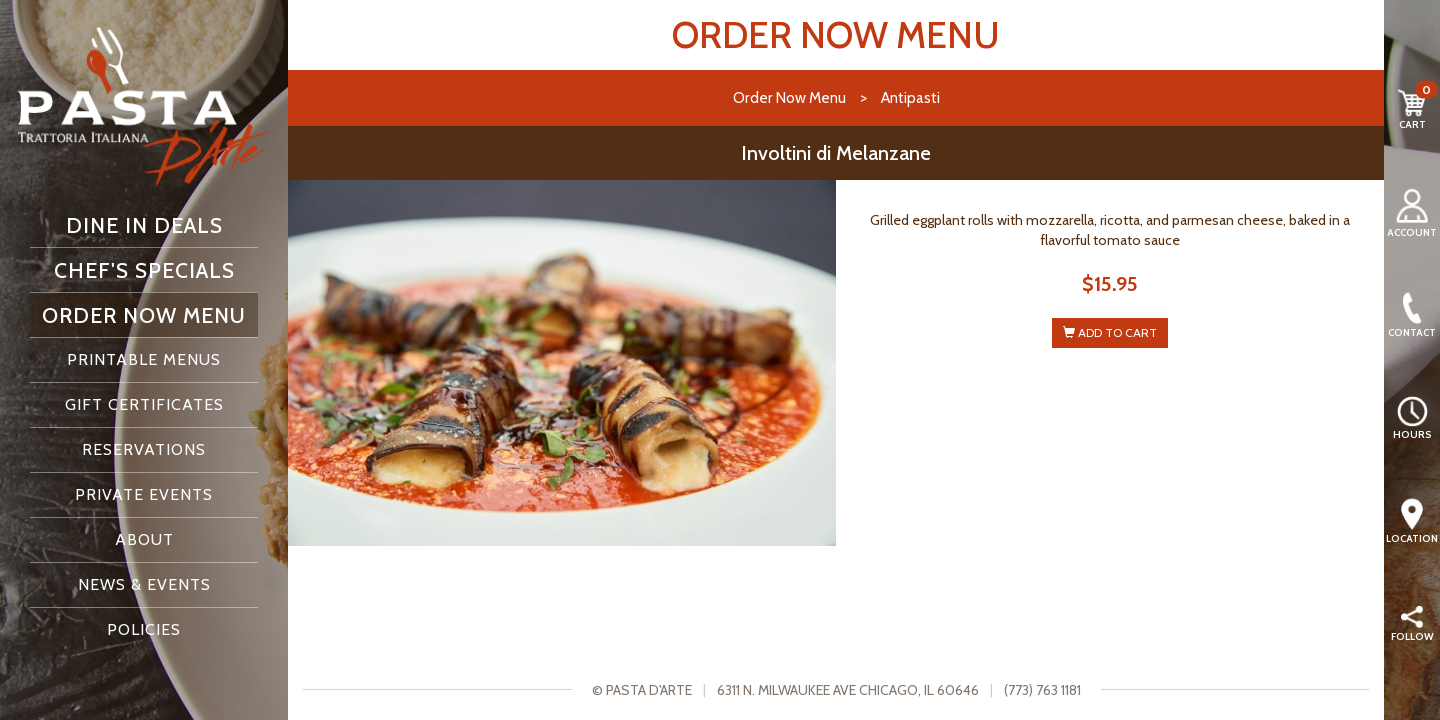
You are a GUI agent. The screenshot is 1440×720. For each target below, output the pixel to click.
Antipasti (910, 97)
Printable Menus (144, 359)
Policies (144, 629)
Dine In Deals (144, 225)
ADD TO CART (1110, 332)
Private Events (144, 494)
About (144, 539)
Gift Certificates (144, 404)
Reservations (144, 449)
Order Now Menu (144, 315)
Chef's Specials (144, 270)
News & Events (144, 584)
